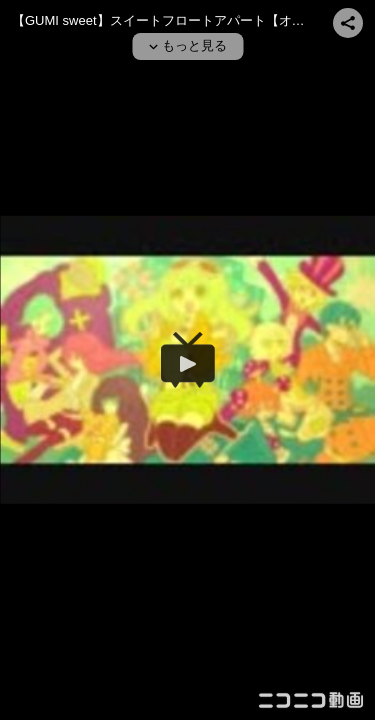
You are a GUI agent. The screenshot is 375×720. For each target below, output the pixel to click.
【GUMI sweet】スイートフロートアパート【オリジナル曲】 (191, 20)
